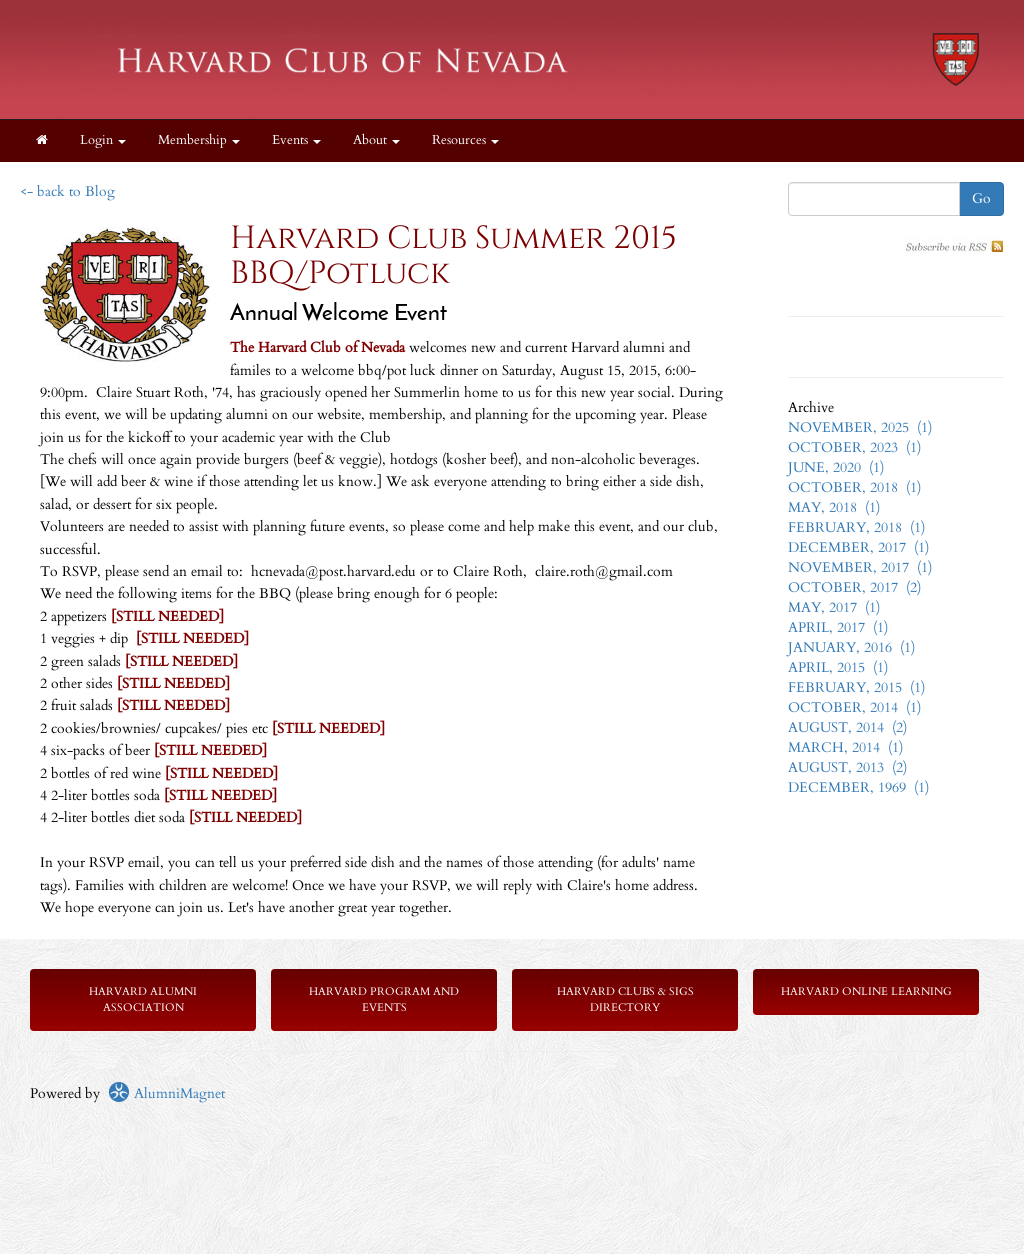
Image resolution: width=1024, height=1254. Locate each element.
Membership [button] (199, 140)
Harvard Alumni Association (143, 999)
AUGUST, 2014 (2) (847, 727)
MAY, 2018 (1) (834, 507)
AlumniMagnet (166, 1093)
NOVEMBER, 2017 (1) (860, 567)
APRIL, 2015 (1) (838, 667)
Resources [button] (465, 140)
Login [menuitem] (103, 140)
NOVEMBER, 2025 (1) (860, 427)
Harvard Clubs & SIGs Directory (625, 999)
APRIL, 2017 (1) (838, 627)
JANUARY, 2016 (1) (851, 647)
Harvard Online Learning (866, 991)
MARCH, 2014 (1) (845, 747)
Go (981, 198)
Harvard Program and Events (384, 999)
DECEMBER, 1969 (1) (858, 787)
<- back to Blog (67, 191)
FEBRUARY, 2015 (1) (856, 687)
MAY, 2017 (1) (834, 607)
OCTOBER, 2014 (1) (854, 707)
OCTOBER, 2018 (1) (854, 487)
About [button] (376, 140)
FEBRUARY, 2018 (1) (856, 527)
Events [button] (296, 140)
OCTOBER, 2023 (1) (854, 447)
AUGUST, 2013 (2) (847, 767)
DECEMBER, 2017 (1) (858, 547)
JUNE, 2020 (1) (836, 467)
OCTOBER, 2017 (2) (854, 587)
